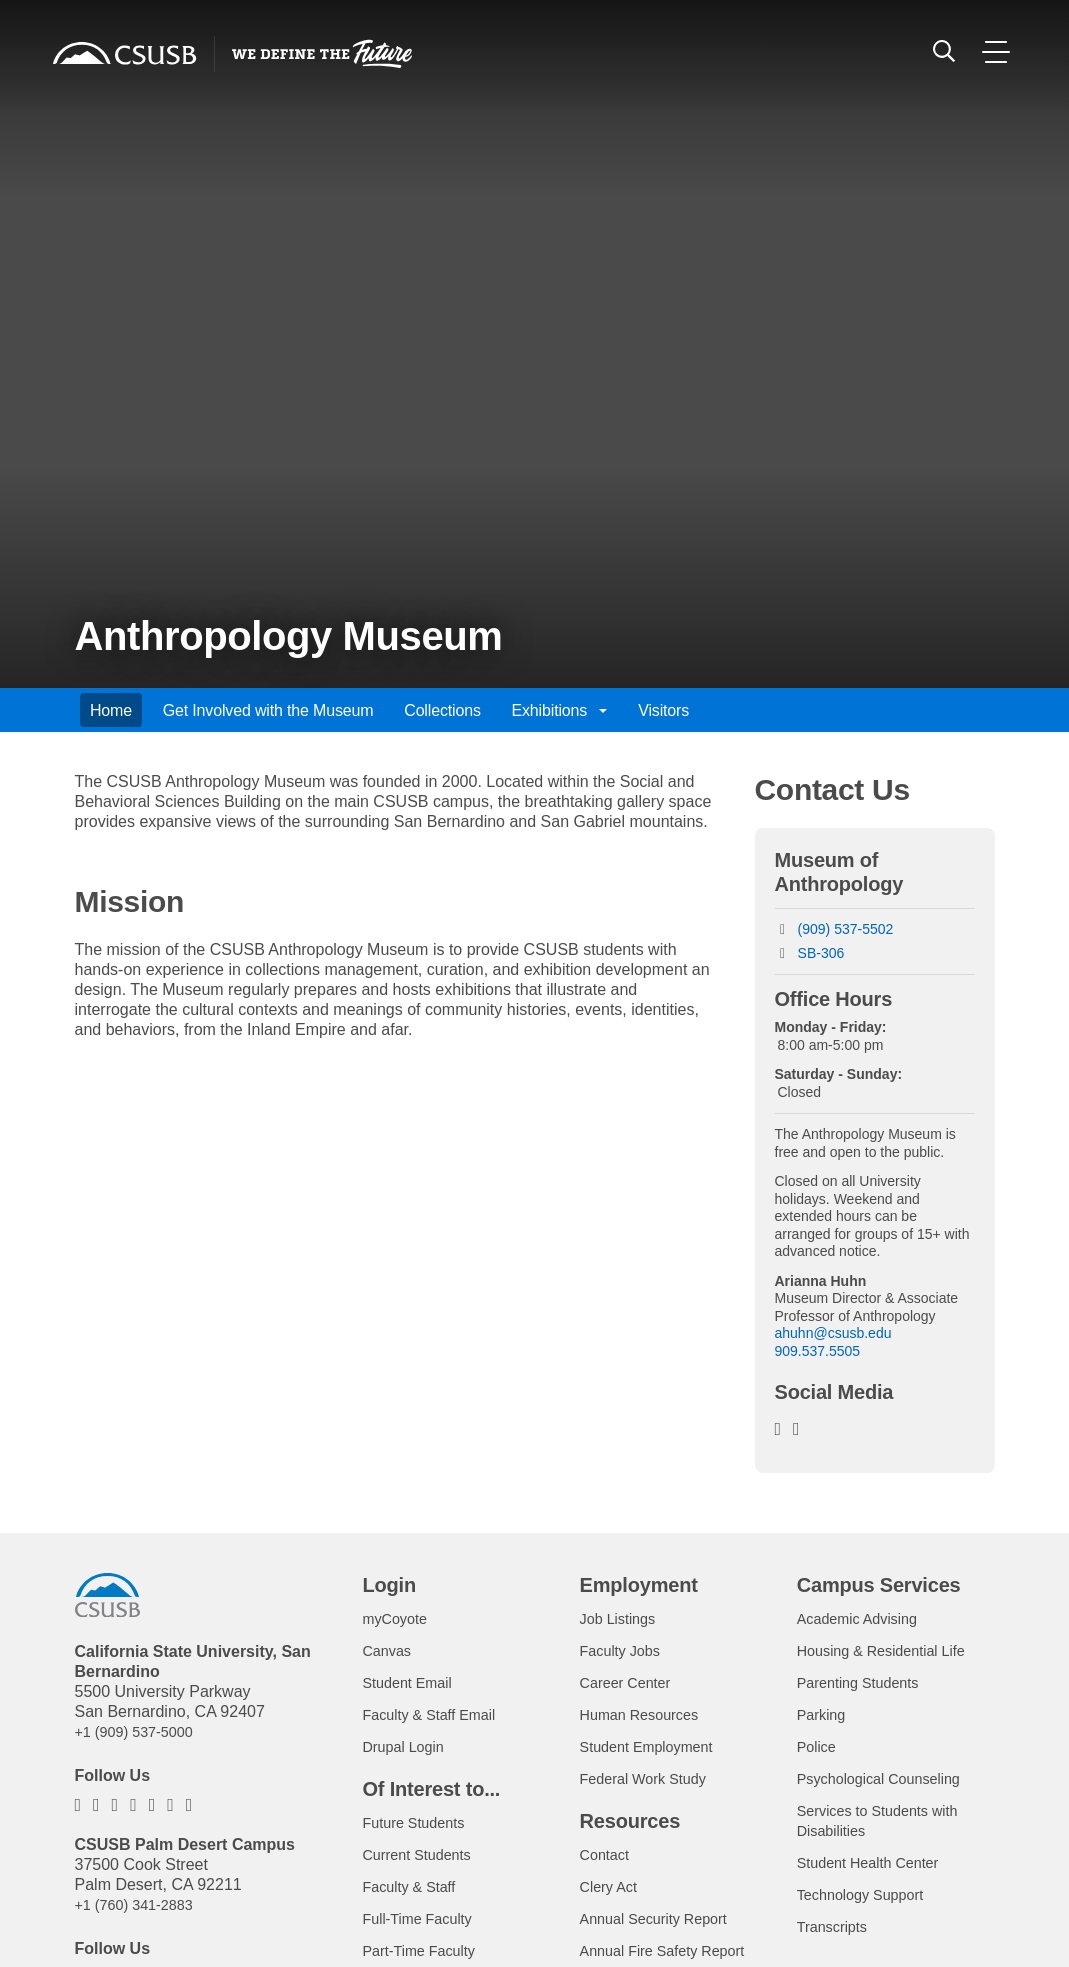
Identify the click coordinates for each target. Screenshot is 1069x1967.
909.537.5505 (818, 1351)
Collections (442, 710)
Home (111, 710)
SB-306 (821, 953)
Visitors (663, 710)
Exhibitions (560, 710)
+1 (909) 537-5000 (141, 1731)
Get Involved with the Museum (268, 710)
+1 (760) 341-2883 (141, 1904)
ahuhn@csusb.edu (833, 1333)
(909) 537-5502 (846, 929)
